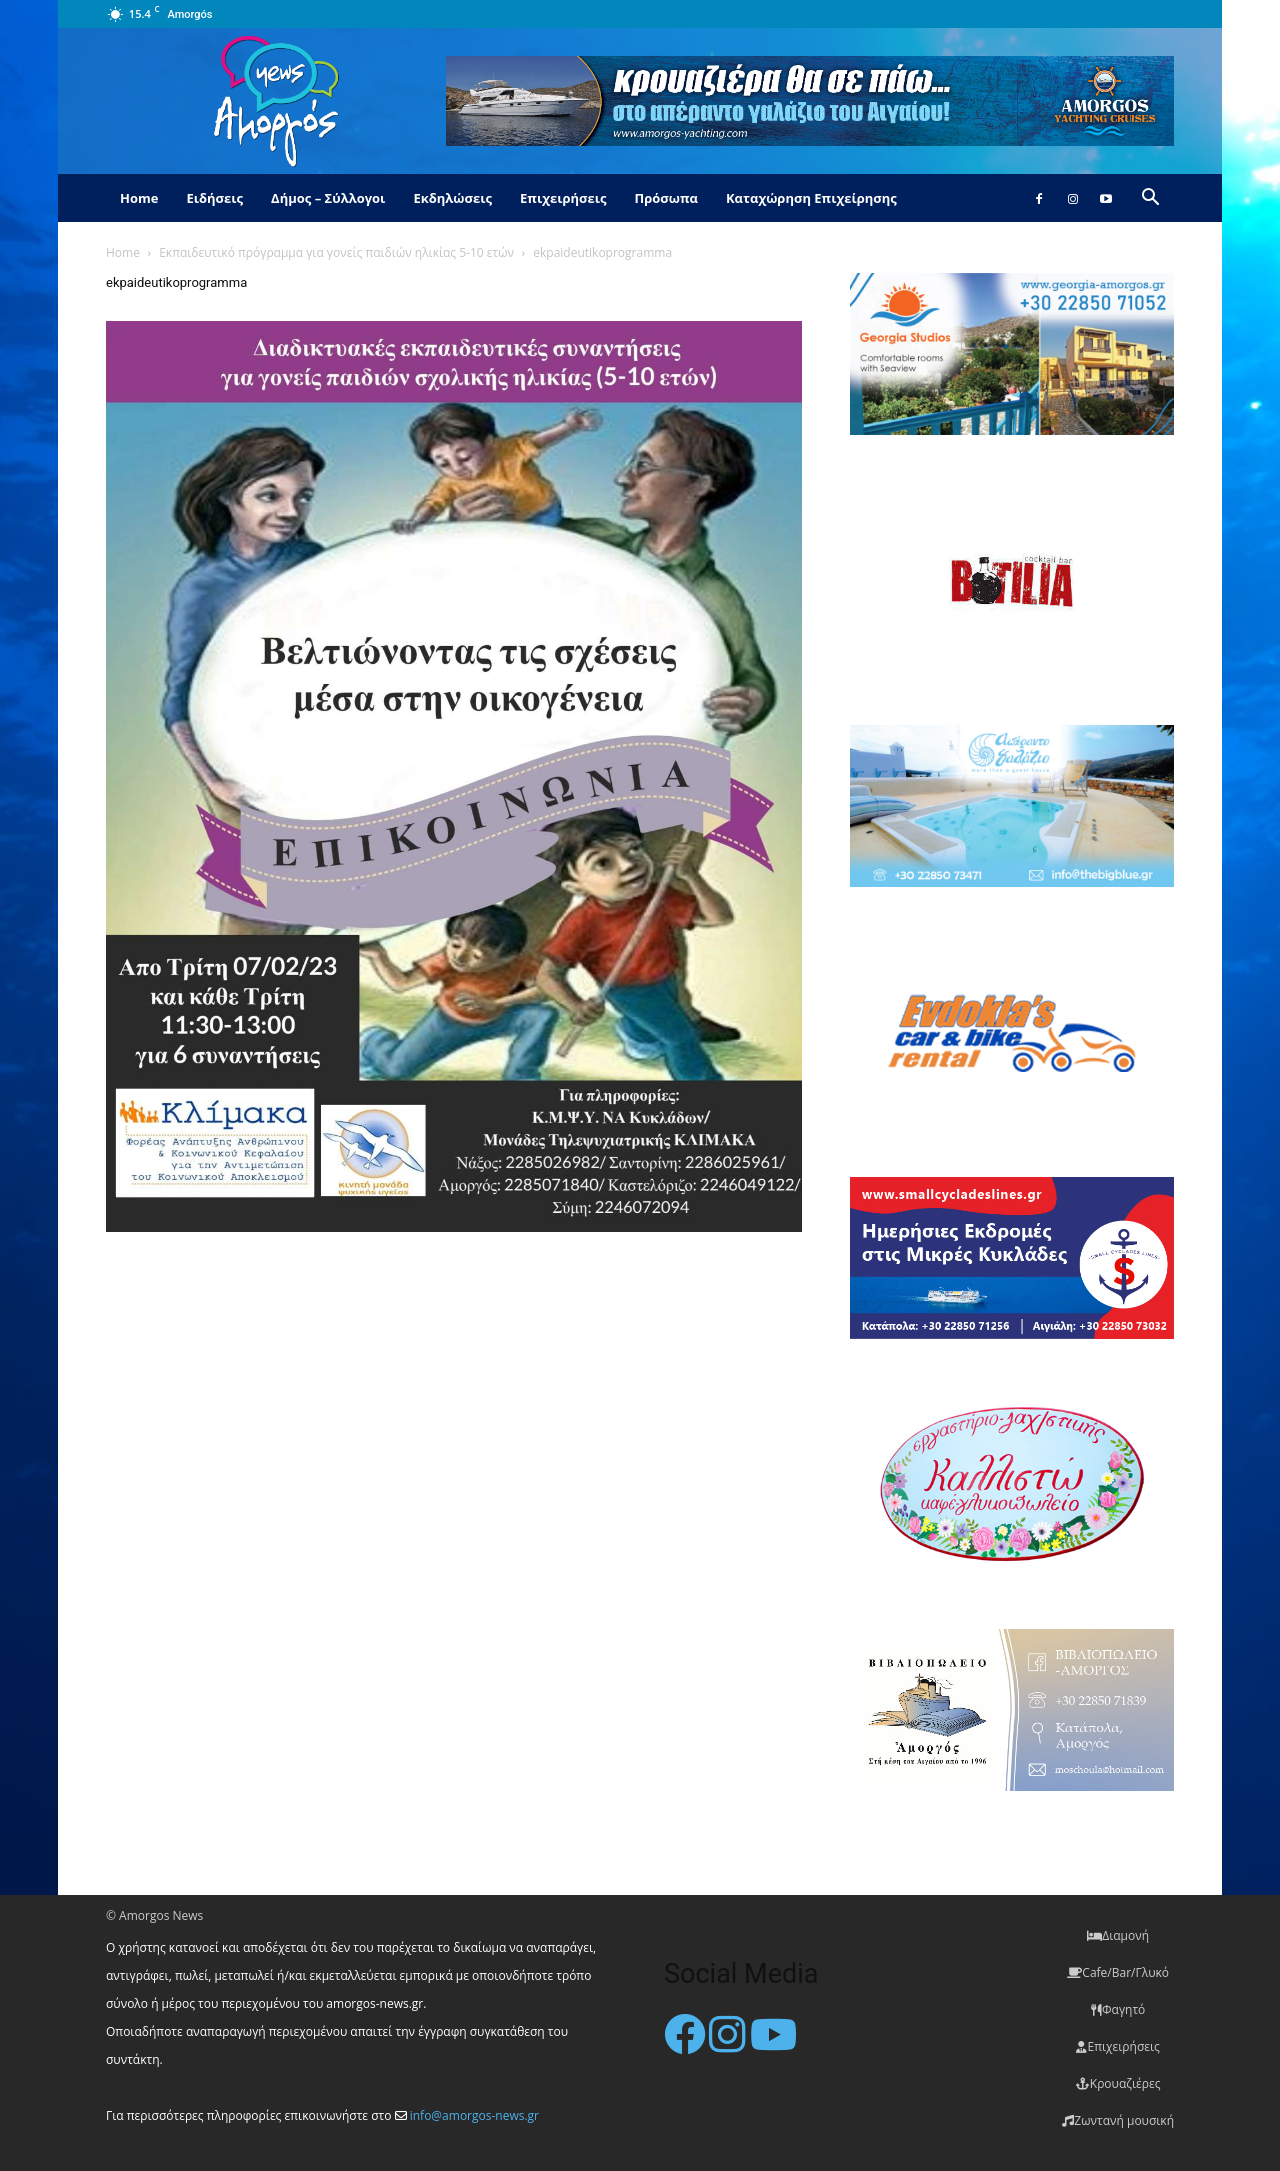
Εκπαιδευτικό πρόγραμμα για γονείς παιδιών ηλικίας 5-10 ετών (336, 252)
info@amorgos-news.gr (474, 2115)
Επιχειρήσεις (563, 198)
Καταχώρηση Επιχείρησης (811, 198)
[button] (1150, 199)
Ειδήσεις (214, 198)
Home (139, 198)
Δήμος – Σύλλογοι (328, 198)
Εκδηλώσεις (452, 198)
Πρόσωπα (666, 198)
